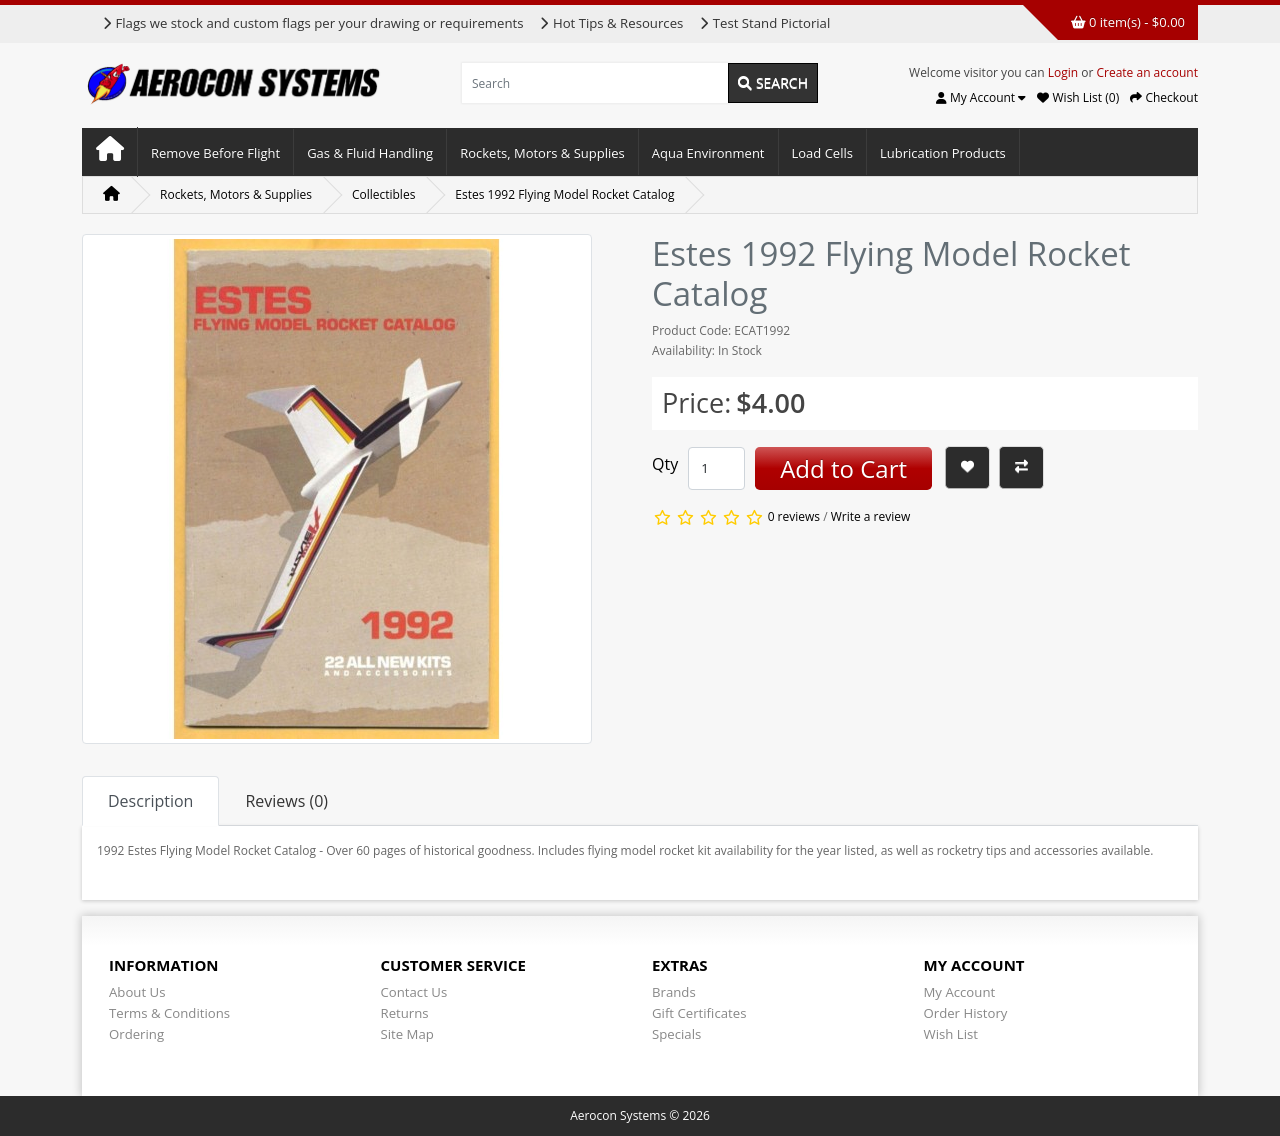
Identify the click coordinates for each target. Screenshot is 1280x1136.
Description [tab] (150, 801)
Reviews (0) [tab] (286, 801)
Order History (966, 1013)
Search (773, 82)
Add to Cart (843, 468)
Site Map (407, 1034)
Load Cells (822, 153)
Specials (676, 1034)
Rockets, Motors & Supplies (542, 153)
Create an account (1147, 72)
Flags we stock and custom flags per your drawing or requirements (312, 23)
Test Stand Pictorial (764, 23)
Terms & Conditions (169, 1013)
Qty (665, 464)
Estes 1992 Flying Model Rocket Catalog (564, 194)
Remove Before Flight (215, 153)
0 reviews (794, 517)
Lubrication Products (943, 153)
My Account (960, 992)
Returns (405, 1013)
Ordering (136, 1034)
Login (1063, 72)
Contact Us (414, 992)
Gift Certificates (699, 1013)
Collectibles (383, 194)
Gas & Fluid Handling (370, 153)
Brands (674, 992)
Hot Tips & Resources (611, 23)
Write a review (871, 517)
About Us (137, 992)
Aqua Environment (708, 153)
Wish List (951, 1034)
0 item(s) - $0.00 (1128, 22)
